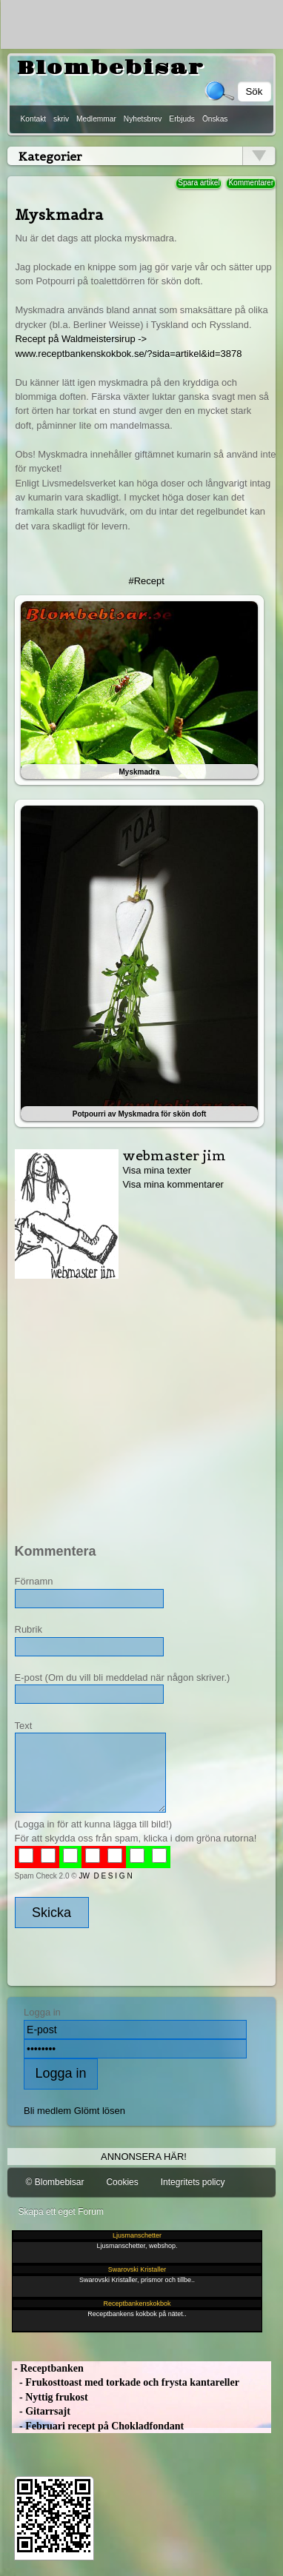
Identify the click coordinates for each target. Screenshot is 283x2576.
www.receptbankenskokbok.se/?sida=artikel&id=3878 (128, 353)
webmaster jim (174, 1155)
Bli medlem (47, 2110)
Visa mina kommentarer (173, 1185)
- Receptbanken (48, 2368)
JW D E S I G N (105, 1876)
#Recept (146, 580)
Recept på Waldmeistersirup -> (81, 338)
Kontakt (34, 119)
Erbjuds (182, 119)
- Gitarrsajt (41, 2412)
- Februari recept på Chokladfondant (98, 2426)
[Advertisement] (139, 1404)
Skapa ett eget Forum (61, 2212)
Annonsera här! (144, 2156)
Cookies (122, 2183)
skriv (61, 119)
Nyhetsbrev (143, 119)
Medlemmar (96, 119)
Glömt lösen (99, 2110)
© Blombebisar (55, 2183)
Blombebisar (110, 68)
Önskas (215, 119)
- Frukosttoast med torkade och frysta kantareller (125, 2383)
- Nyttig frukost (50, 2397)
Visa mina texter (156, 1170)
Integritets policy (193, 2183)
